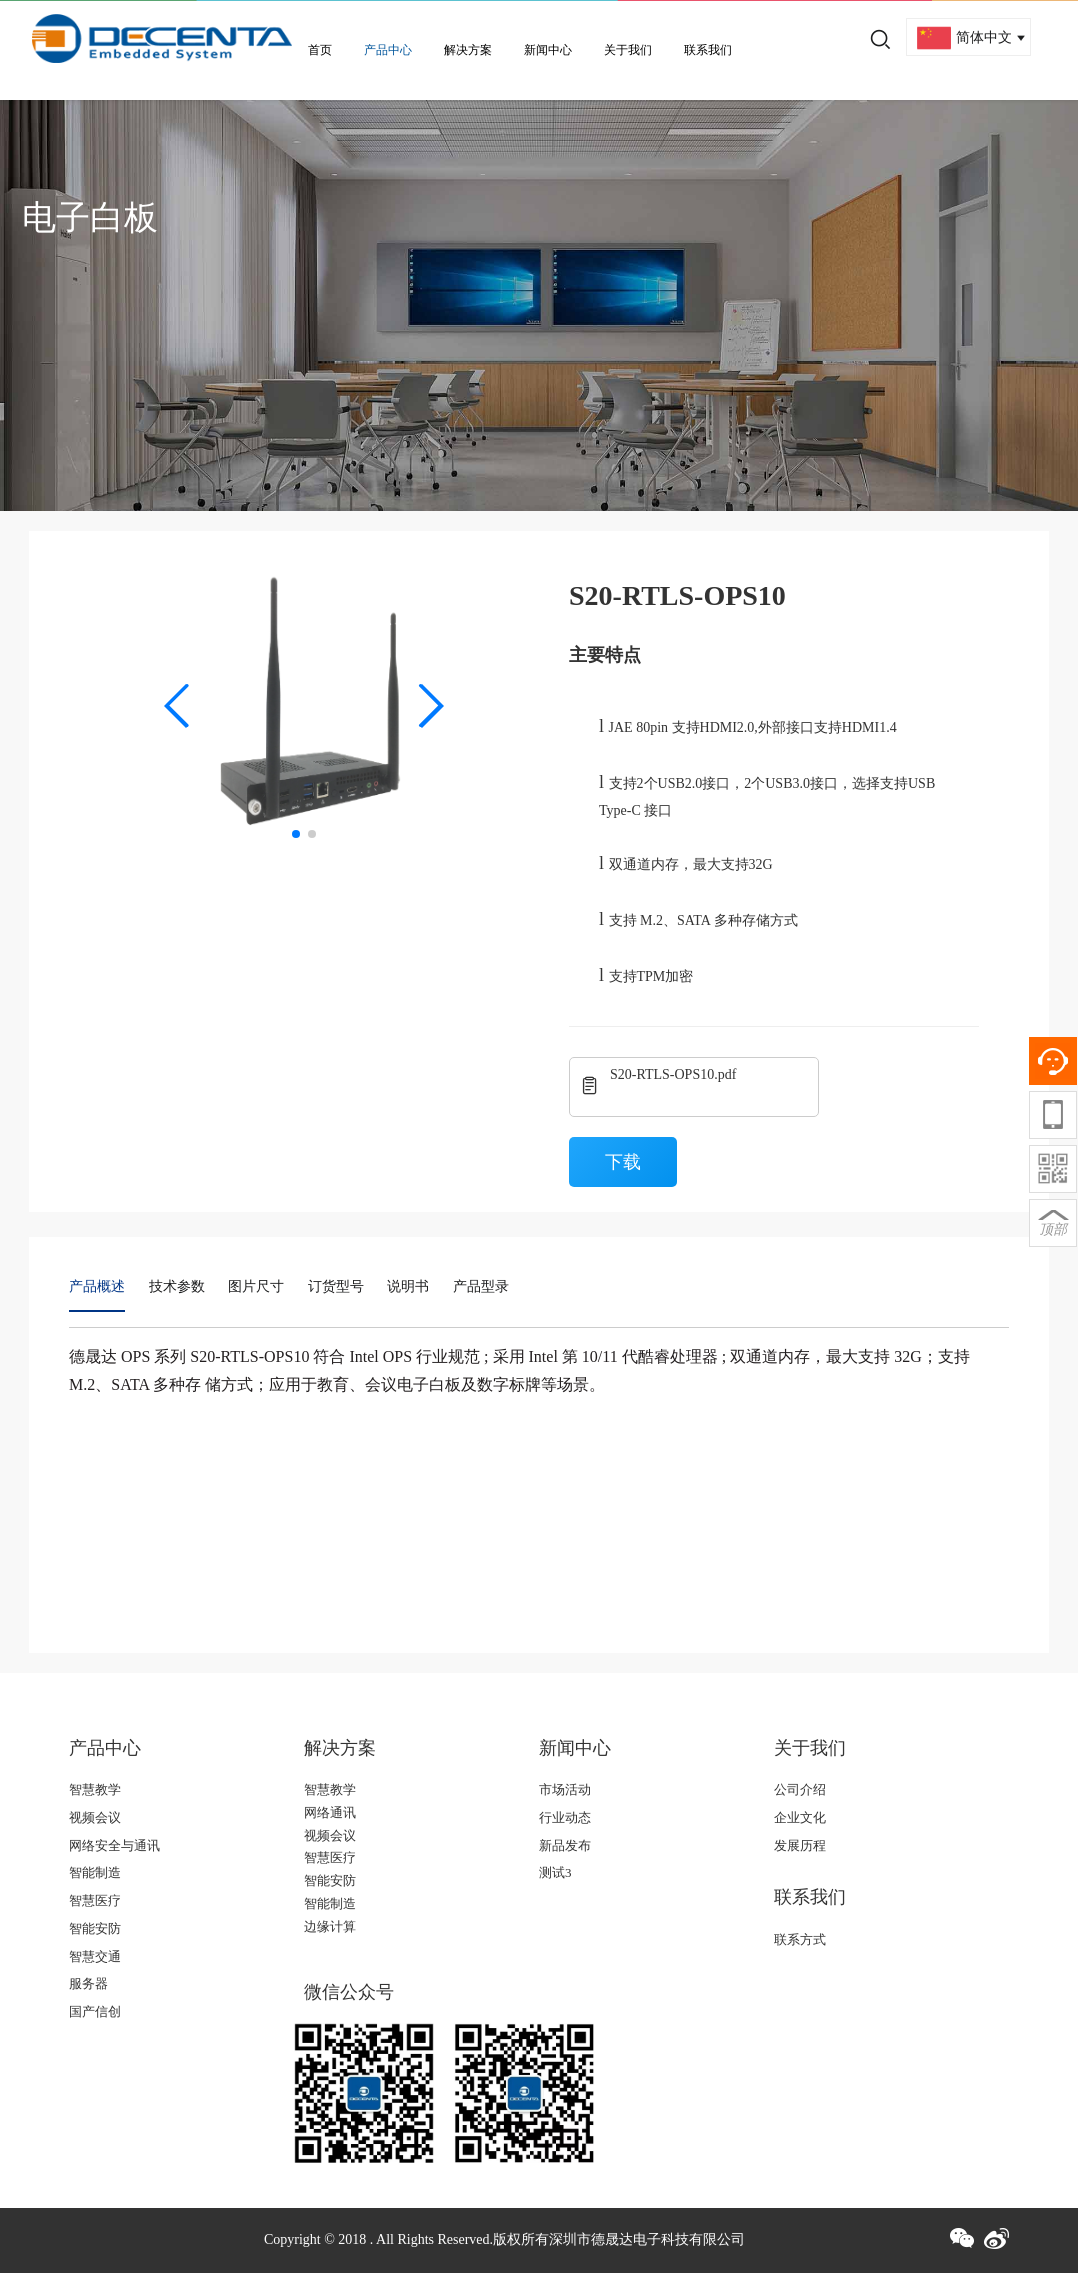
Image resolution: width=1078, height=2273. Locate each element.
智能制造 (95, 1872)
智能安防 (95, 1928)
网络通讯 (330, 1812)
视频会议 (95, 1817)
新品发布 (565, 1845)
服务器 (88, 1983)
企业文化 (800, 1817)
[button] (177, 706)
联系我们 (708, 50)
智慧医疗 (95, 1900)
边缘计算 (330, 1926)
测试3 (555, 1872)
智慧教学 (95, 1789)
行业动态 (565, 1817)
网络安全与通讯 (114, 1845)
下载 (623, 1162)
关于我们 (628, 50)
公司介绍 (800, 1789)
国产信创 (95, 2011)
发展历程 (800, 1845)
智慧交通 (95, 1956)
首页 (320, 50)
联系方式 (800, 1939)
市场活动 (565, 1789)
